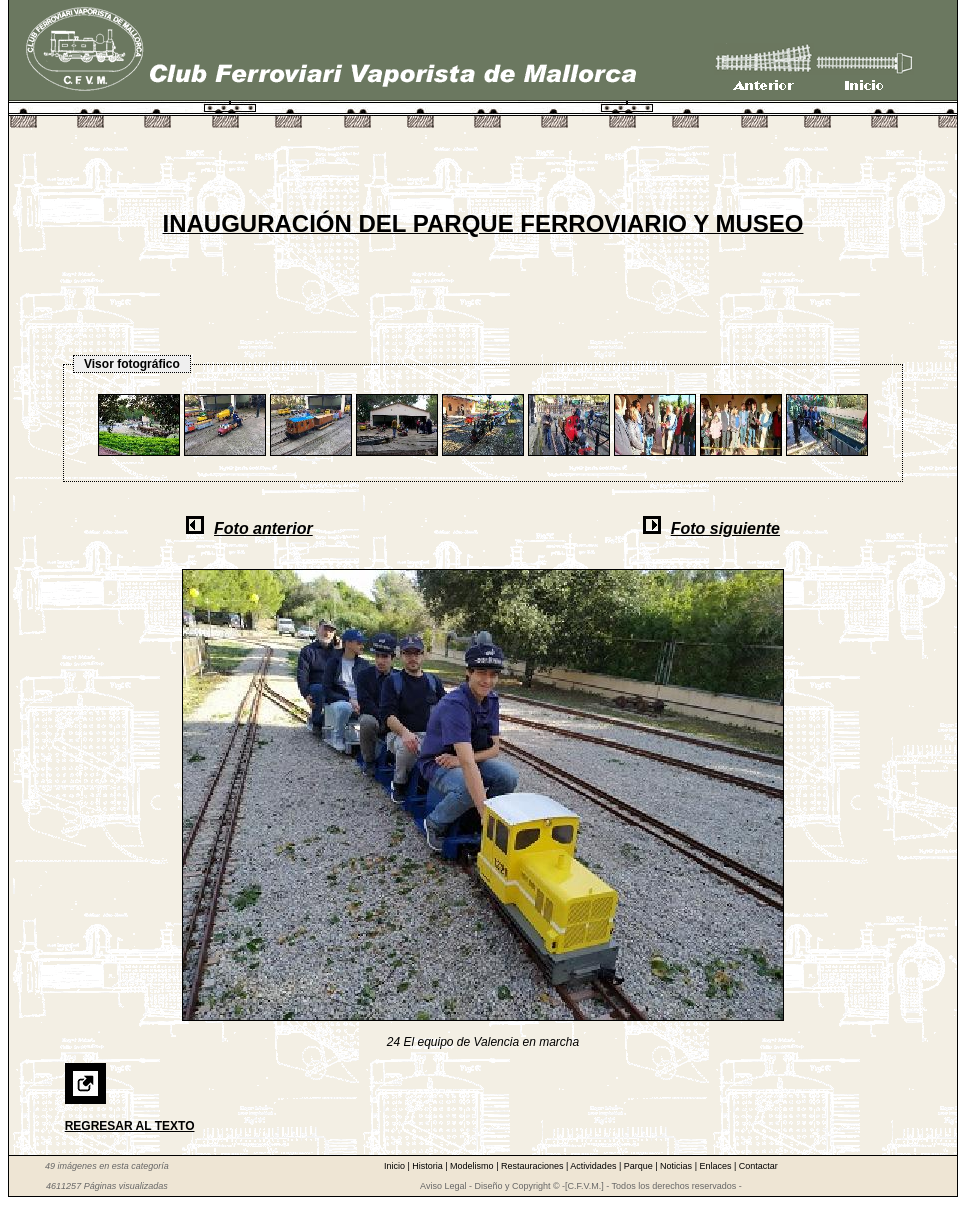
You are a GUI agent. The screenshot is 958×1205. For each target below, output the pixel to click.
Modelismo (473, 1166)
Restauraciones (533, 1166)
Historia (428, 1166)
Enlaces (716, 1166)
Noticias (677, 1166)
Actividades (594, 1166)
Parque (640, 1166)
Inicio (396, 1166)
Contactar (758, 1166)
